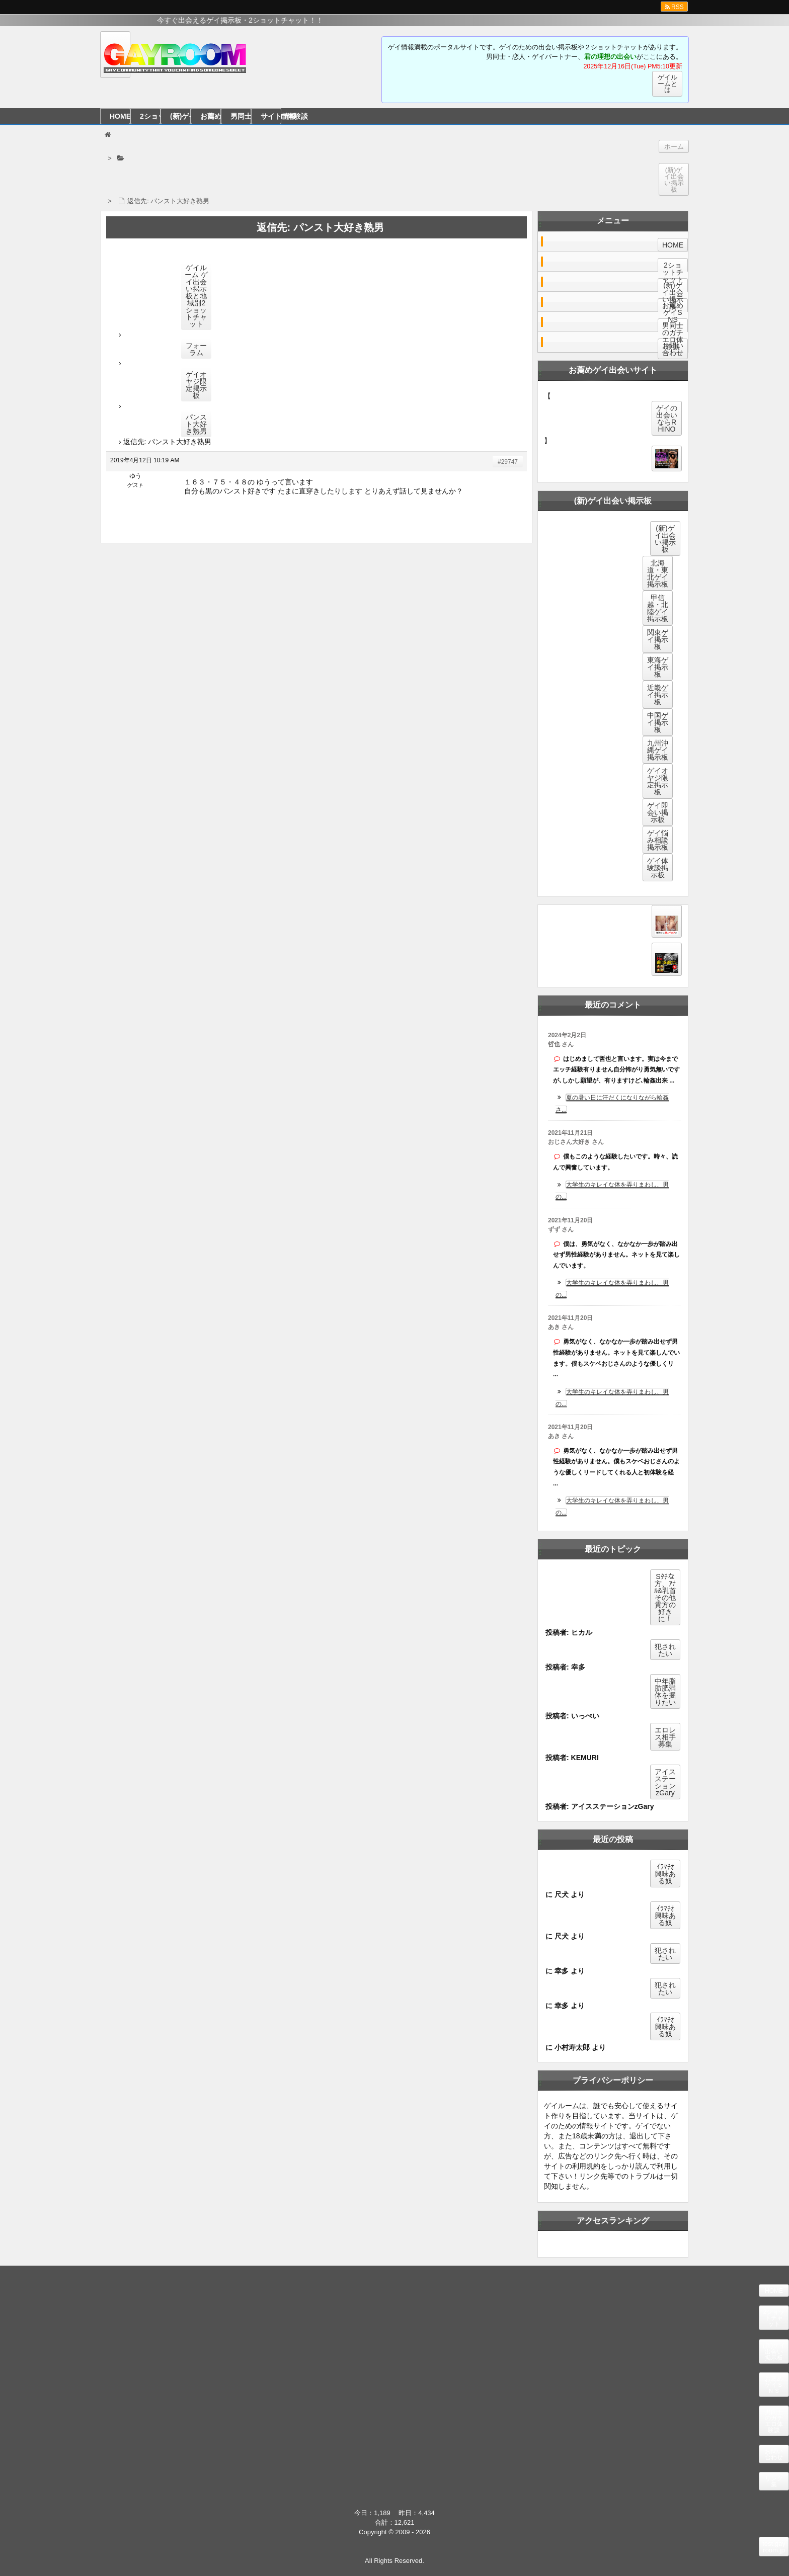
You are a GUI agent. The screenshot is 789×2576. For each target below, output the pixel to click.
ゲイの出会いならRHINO (666, 418)
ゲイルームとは (667, 84)
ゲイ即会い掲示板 (657, 812)
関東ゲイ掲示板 (657, 639)
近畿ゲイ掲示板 (657, 695)
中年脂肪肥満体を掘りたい (665, 1691)
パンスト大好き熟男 (196, 424)
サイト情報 (271, 116)
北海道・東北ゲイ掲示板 (657, 573)
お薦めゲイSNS (672, 312)
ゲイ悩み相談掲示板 (657, 840)
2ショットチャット (150, 116)
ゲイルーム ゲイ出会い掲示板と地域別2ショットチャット (196, 296)
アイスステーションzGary (665, 1782)
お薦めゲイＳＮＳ (210, 116)
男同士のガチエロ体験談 (240, 116)
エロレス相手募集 (665, 1737)
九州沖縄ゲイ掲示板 (657, 750)
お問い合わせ (672, 349)
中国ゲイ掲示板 (657, 722)
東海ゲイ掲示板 (657, 667)
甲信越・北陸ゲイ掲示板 (657, 608)
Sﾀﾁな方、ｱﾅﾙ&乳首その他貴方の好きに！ (665, 1597)
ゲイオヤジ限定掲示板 (196, 384)
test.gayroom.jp (773, 2547)
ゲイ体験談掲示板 (657, 868)
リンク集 (774, 2481)
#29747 (508, 461)
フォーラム (196, 349)
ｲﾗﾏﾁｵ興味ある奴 (665, 1874)
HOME (120, 116)
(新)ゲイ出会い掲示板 (180, 116)
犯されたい (665, 1649)
